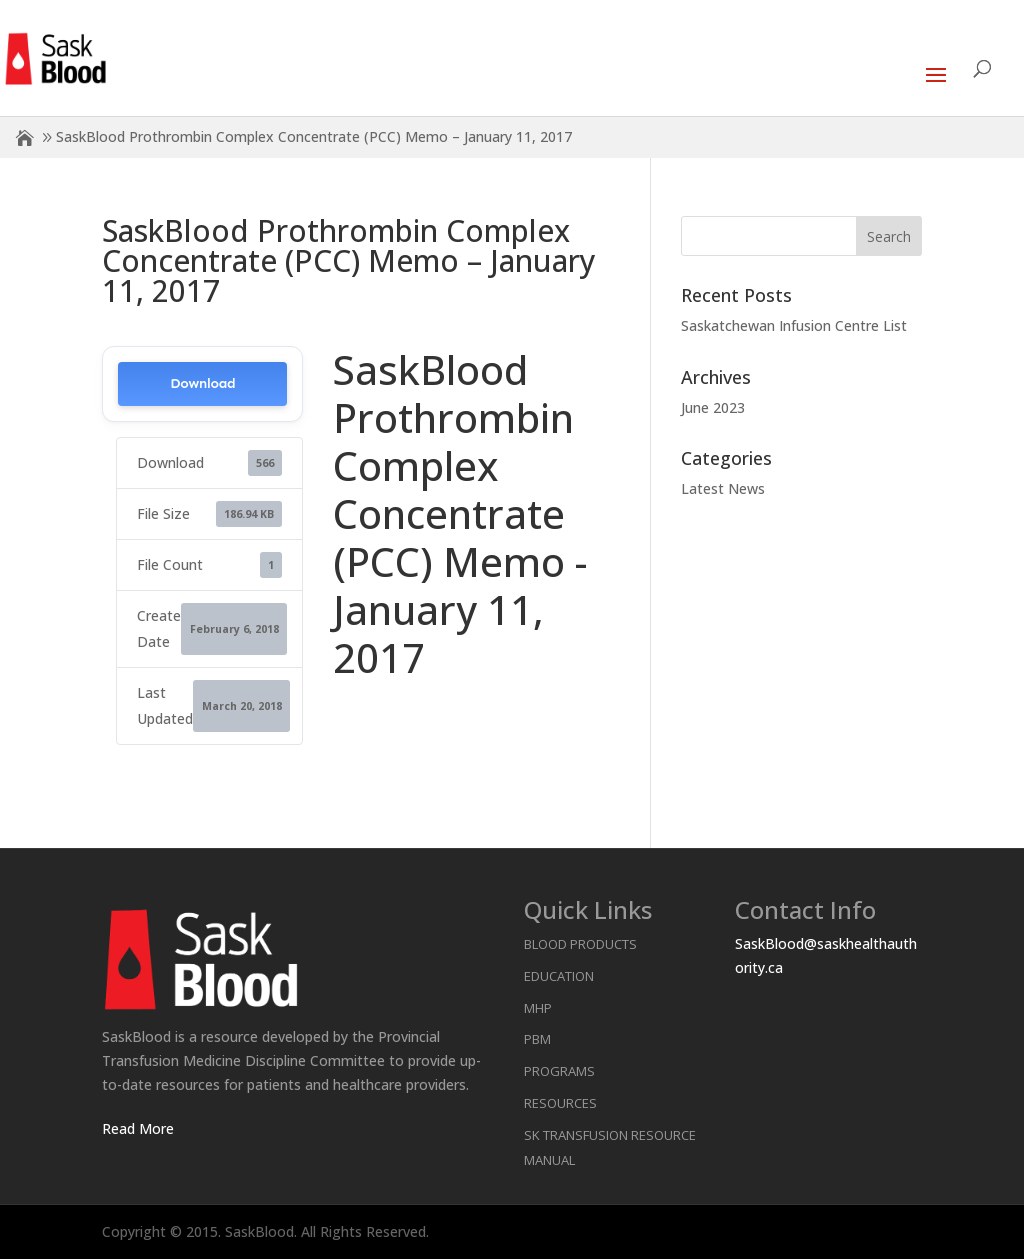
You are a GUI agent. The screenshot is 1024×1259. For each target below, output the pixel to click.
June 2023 (713, 407)
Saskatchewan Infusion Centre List (794, 325)
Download (202, 383)
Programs (559, 1071)
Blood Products (580, 944)
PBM (537, 1039)
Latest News (723, 488)
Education (559, 976)
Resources (560, 1103)
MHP (538, 1008)
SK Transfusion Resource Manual (610, 1147)
